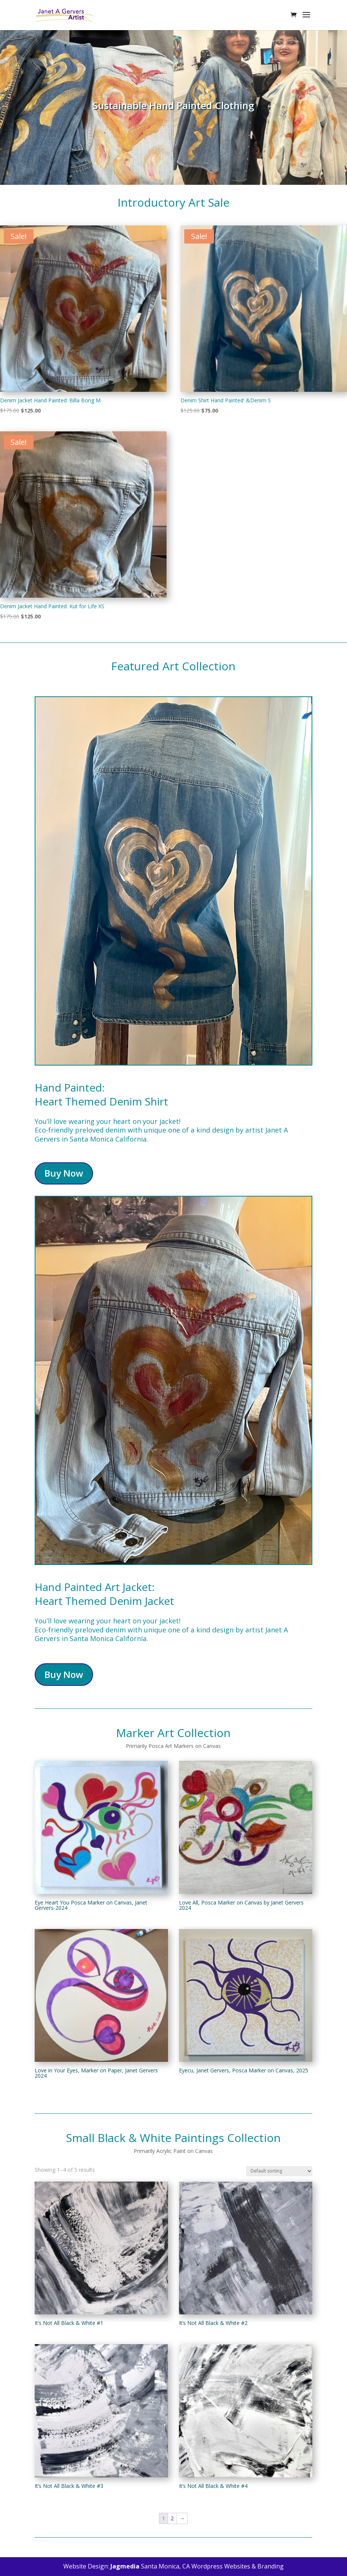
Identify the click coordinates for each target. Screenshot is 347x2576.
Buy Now (63, 1173)
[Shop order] (279, 2171)
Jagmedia (124, 2566)
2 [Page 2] (172, 2518)
